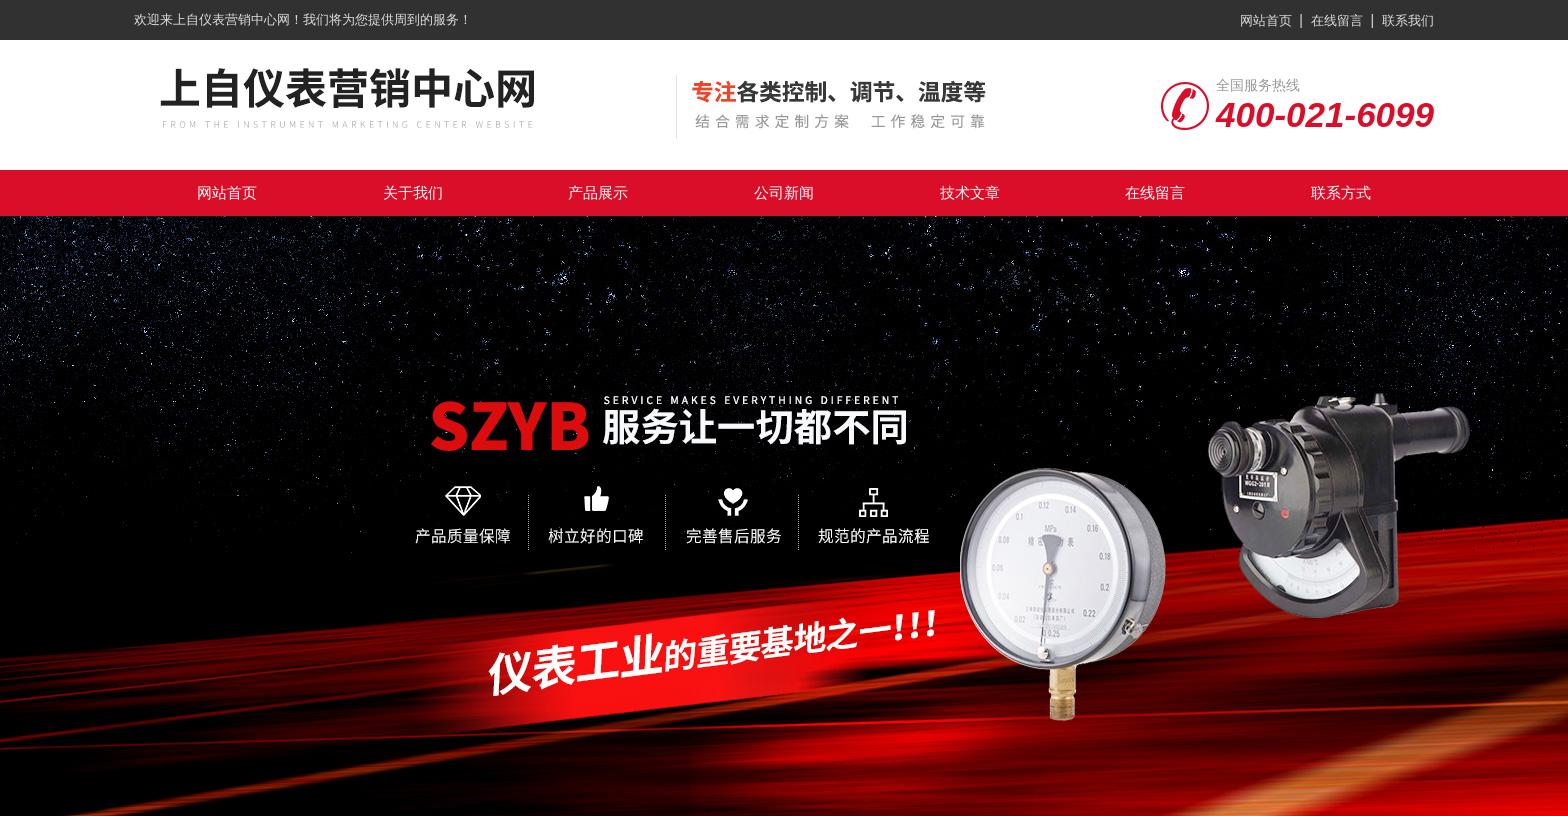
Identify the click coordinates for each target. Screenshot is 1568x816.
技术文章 (970, 192)
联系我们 (1408, 20)
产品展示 (598, 192)
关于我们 (413, 192)
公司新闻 (784, 192)
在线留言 (1337, 20)
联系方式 (1341, 192)
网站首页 (1266, 20)
